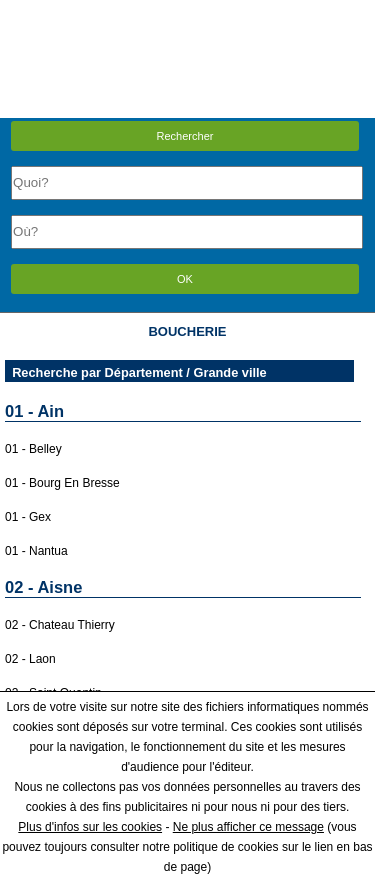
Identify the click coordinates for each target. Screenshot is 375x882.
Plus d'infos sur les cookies (90, 827)
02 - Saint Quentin (53, 693)
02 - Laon (30, 659)
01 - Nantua (36, 551)
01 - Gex (28, 517)
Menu (187, 14)
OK (185, 279)
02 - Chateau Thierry (60, 625)
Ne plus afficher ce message (248, 827)
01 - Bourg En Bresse (62, 483)
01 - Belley (33, 449)
